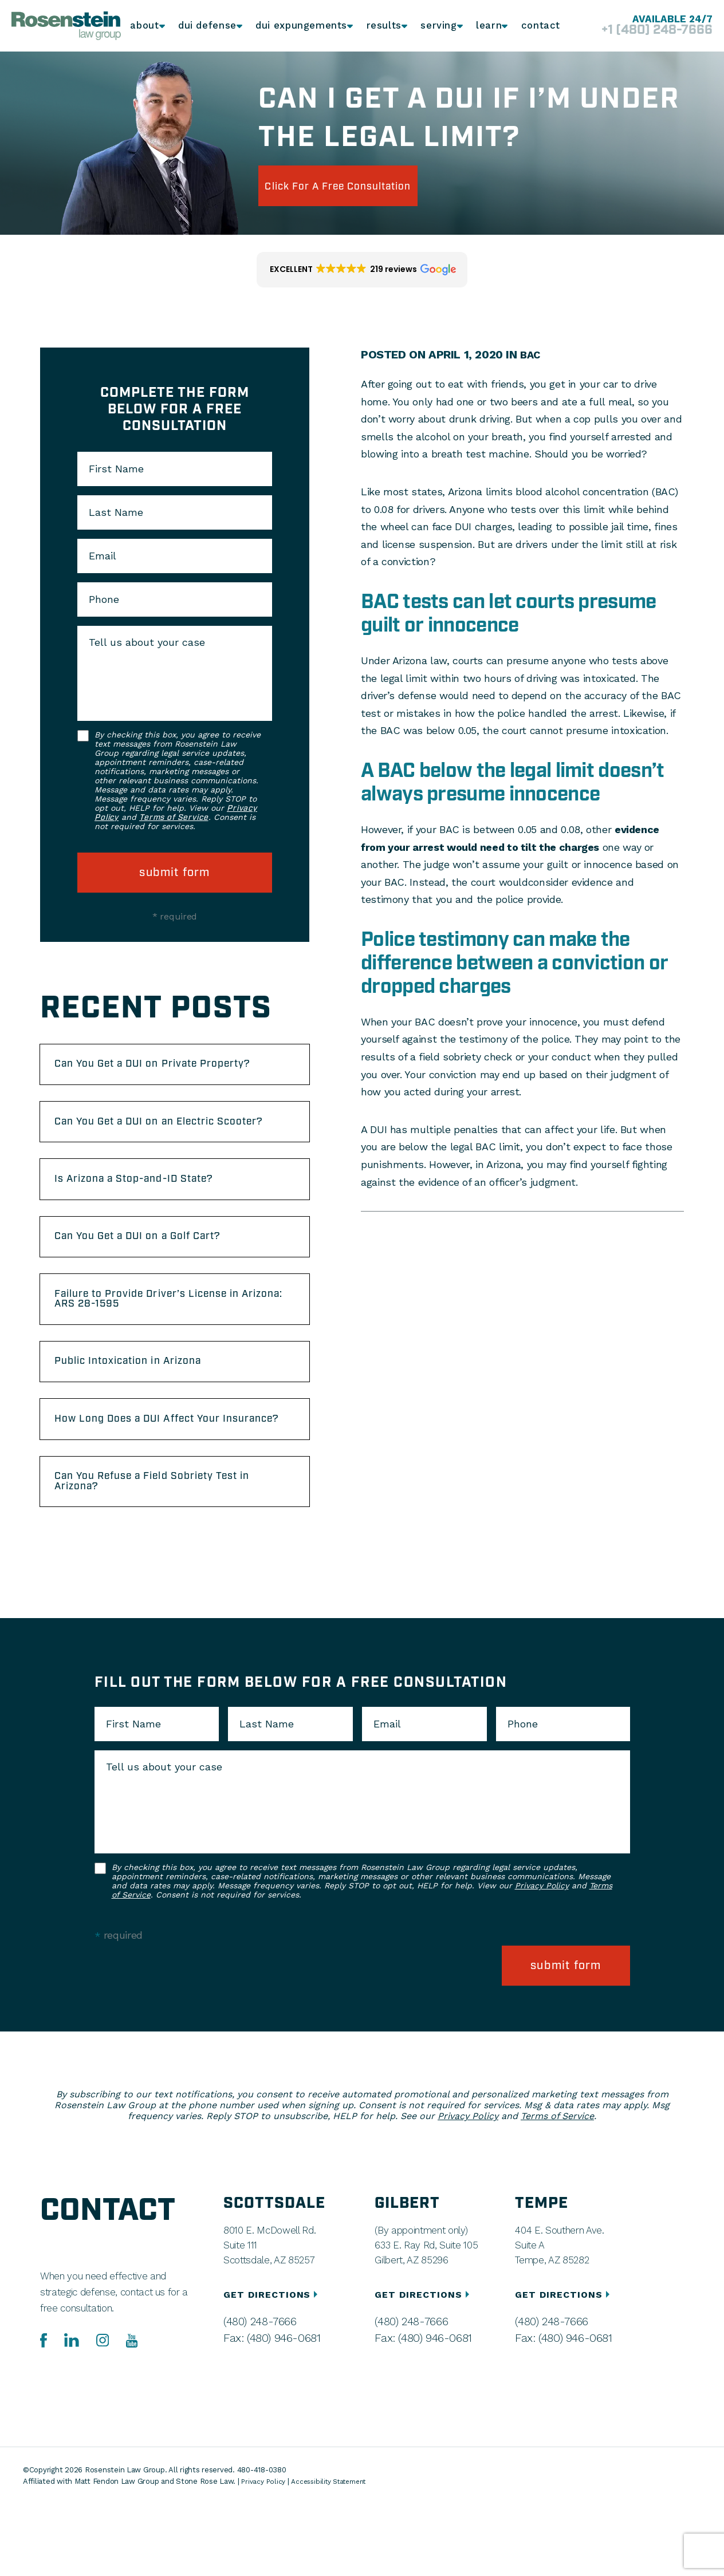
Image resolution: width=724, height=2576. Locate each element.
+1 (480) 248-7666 (643, 31)
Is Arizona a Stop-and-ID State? (153, 1216)
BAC (531, 354)
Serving (434, 26)
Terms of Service (173, 817)
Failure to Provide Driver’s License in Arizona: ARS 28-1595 (168, 1348)
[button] (362, 269)
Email (102, 556)
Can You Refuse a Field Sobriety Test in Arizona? (174, 1560)
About (146, 26)
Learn (487, 26)
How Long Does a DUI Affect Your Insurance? (156, 1485)
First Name (116, 469)
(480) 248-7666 (255, 2393)
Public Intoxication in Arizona (145, 1416)
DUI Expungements (299, 26)
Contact (540, 25)
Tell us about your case (147, 642)
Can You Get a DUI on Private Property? (144, 1073)
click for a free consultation (362, 185)
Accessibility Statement (336, 2553)
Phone (104, 599)
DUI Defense (209, 26)
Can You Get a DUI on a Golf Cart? (157, 1279)
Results (378, 26)
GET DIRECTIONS (272, 2366)
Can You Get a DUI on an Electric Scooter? (154, 1147)
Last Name (116, 512)
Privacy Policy (542, 1967)
